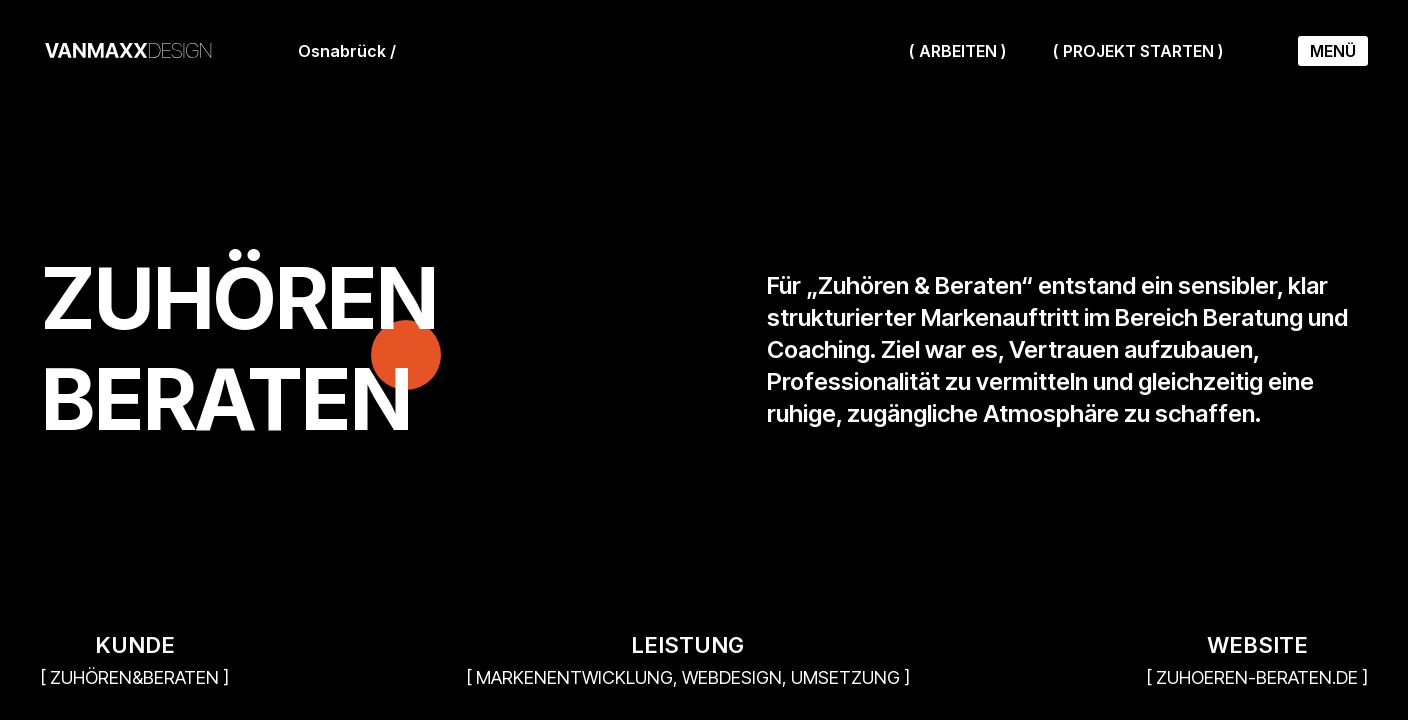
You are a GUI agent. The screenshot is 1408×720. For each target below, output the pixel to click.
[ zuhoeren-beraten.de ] (1257, 677)
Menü (1333, 51)
